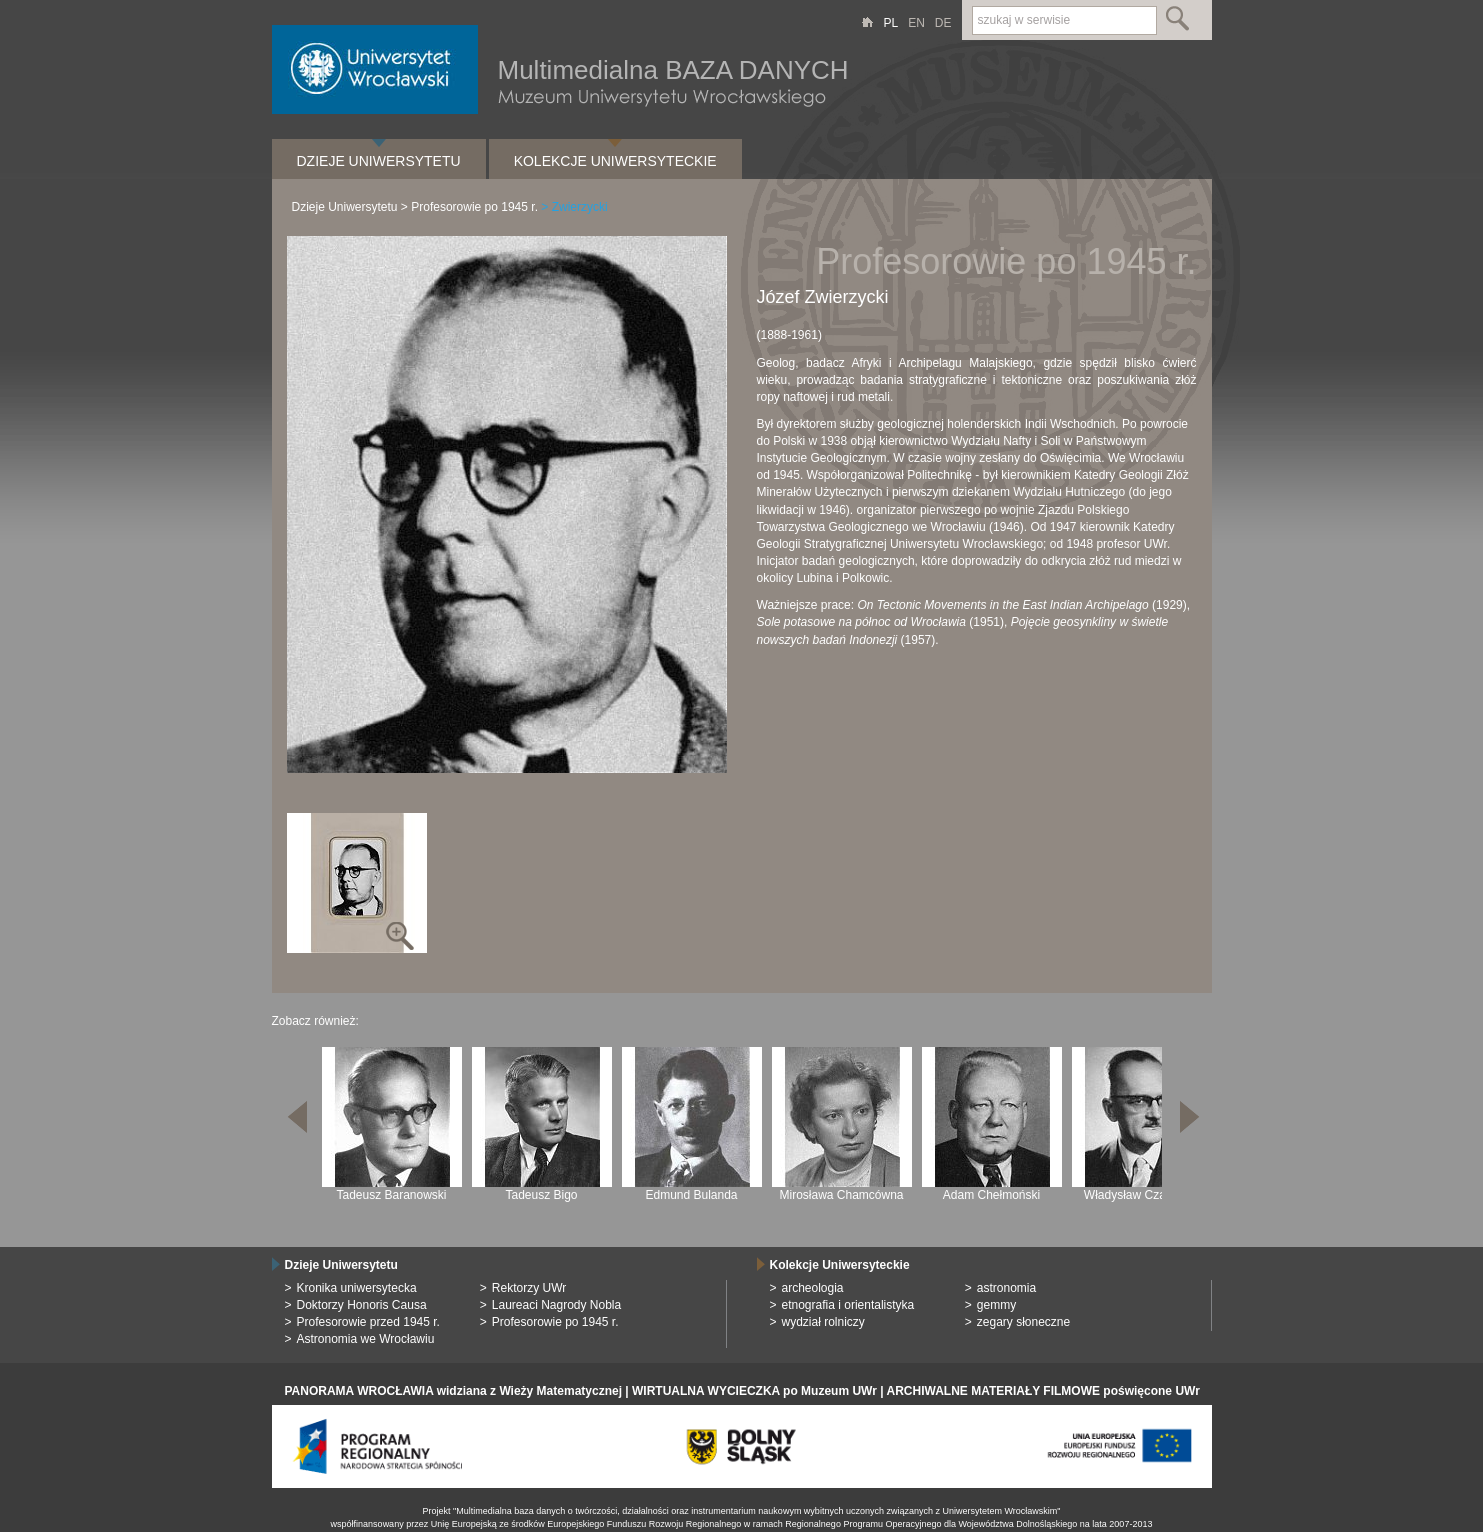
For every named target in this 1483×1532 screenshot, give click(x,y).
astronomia (1006, 1288)
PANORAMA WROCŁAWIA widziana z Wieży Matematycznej (453, 1391)
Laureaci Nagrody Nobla (556, 1305)
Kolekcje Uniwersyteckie (615, 161)
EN (916, 23)
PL (890, 23)
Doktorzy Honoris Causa (362, 1305)
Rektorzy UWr (529, 1288)
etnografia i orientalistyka (848, 1305)
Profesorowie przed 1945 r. (368, 1322)
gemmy (996, 1305)
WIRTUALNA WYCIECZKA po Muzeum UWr (754, 1391)
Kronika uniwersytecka (357, 1288)
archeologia (813, 1288)
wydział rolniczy (823, 1322)
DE (943, 23)
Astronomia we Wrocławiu (366, 1339)
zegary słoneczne (1023, 1322)
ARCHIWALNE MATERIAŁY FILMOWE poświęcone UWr (1042, 1391)
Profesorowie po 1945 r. (474, 207)
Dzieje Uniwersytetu (379, 161)
